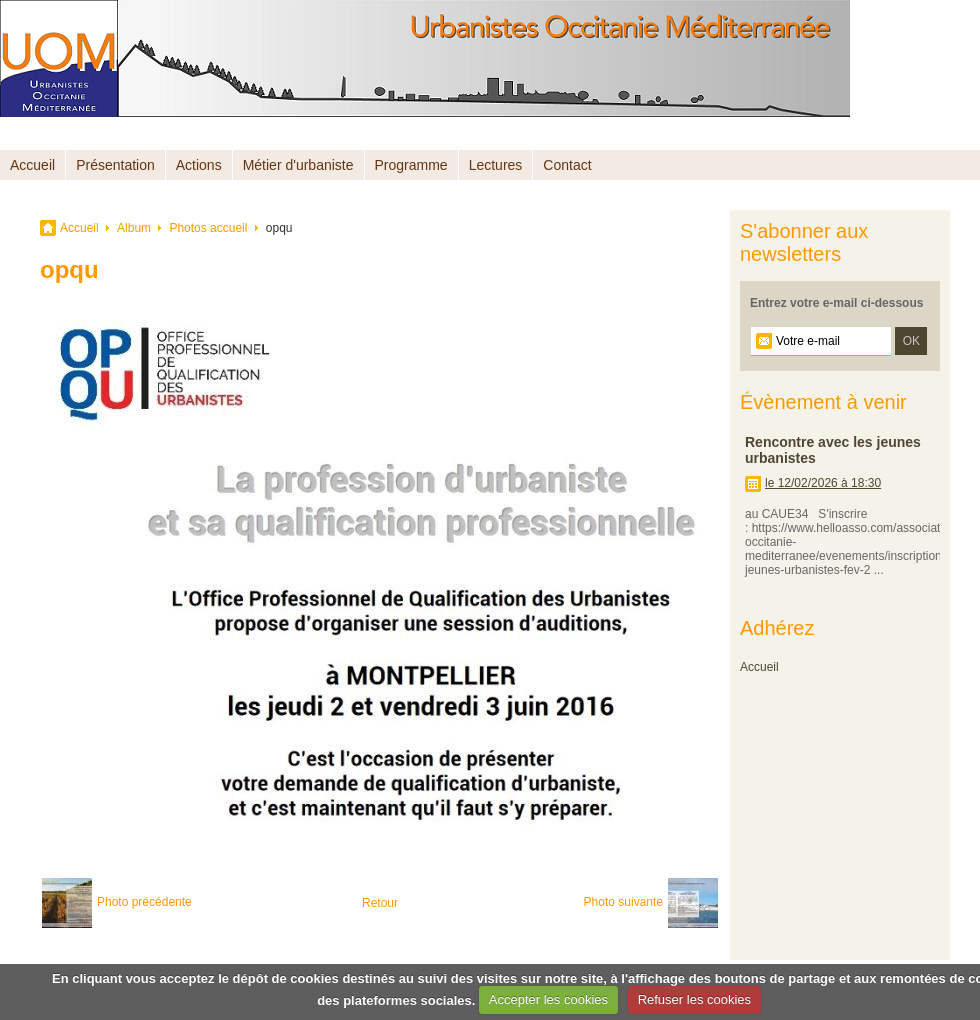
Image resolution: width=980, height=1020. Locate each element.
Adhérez (777, 628)
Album (134, 228)
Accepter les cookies (548, 999)
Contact (567, 165)
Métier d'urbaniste (298, 165)
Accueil (32, 165)
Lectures (496, 165)
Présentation (115, 165)
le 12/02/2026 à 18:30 (823, 483)
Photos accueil (208, 228)
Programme (411, 165)
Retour (380, 903)
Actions (199, 165)
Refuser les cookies (694, 999)
